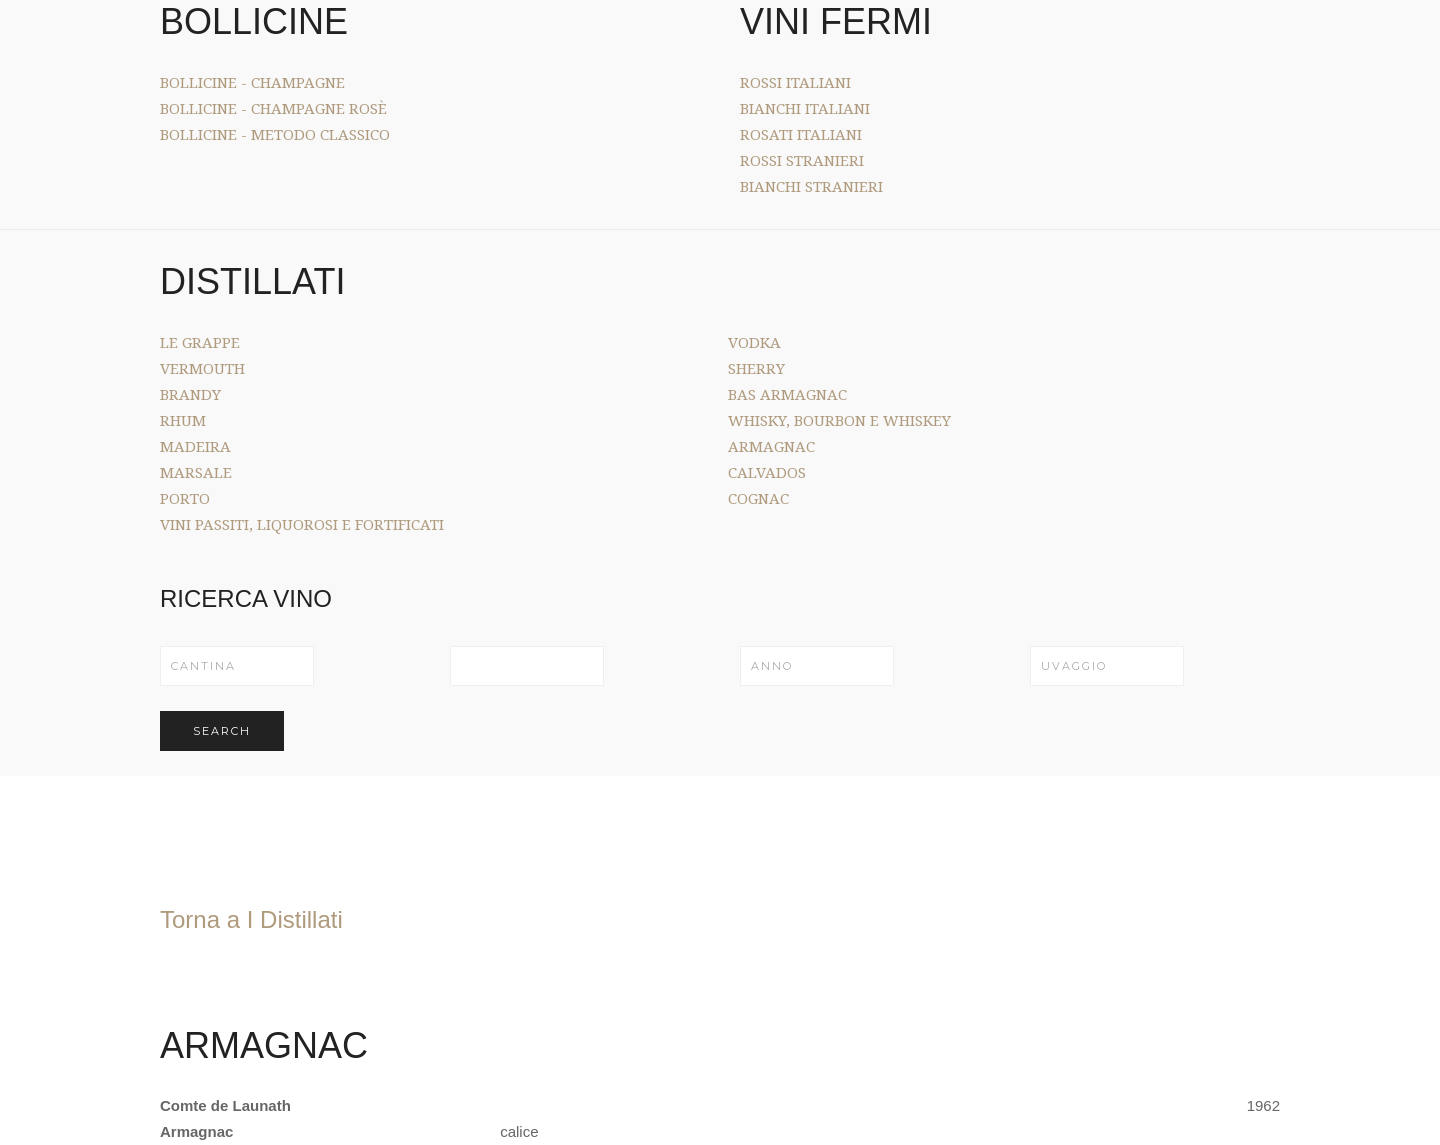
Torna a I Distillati (251, 919)
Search (222, 731)
